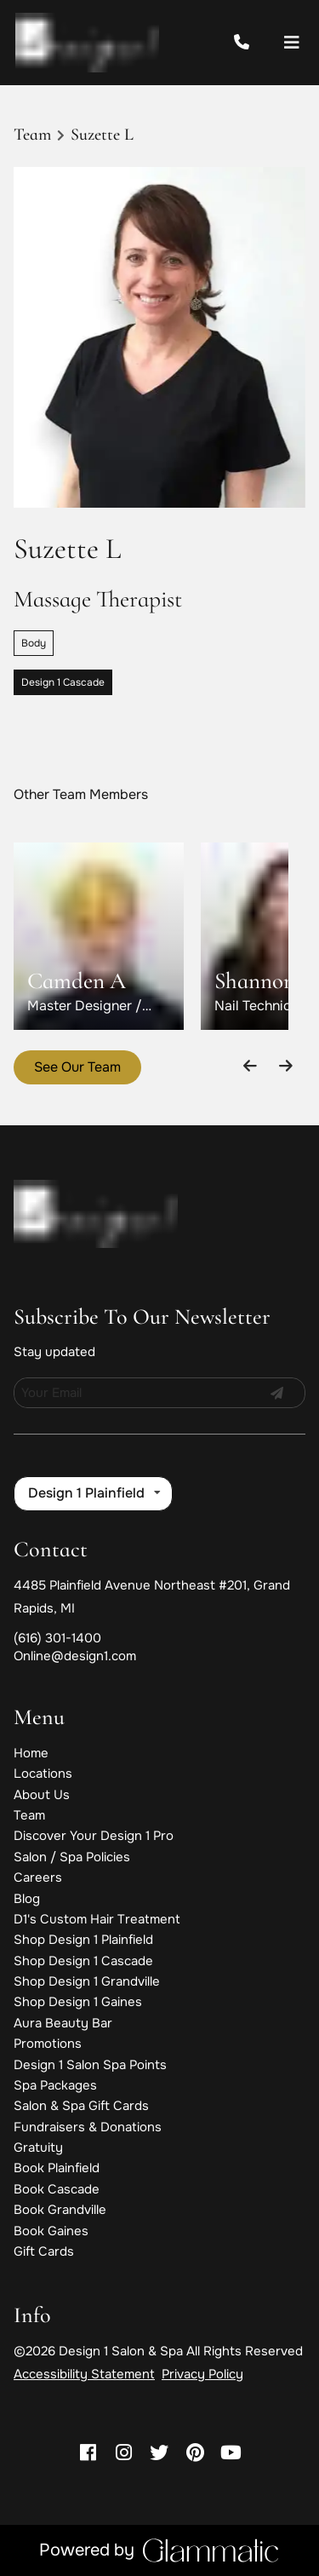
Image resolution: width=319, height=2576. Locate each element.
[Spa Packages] (55, 2085)
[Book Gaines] (51, 2231)
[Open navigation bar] (292, 42)
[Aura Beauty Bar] (63, 2023)
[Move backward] (250, 1064)
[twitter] (160, 2453)
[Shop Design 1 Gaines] (78, 2001)
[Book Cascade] (57, 2189)
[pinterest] (195, 2453)
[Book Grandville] (60, 2209)
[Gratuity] (38, 2147)
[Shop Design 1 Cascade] (83, 1960)
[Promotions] (48, 2043)
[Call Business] (257, 43)
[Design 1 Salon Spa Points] (90, 2064)
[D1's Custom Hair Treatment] (97, 1919)
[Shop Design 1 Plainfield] (83, 1939)
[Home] (31, 1753)
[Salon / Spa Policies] (72, 1857)
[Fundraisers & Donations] (88, 2127)
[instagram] (124, 2453)
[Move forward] (285, 1064)
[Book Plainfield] (57, 2167)
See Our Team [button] (77, 1067)
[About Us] (42, 1794)
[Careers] (38, 1877)
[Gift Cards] (44, 2251)
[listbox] (93, 1493)
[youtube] (230, 2453)
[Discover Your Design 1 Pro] (94, 1835)
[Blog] (27, 1898)
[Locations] (43, 1773)
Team (32, 134)
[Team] (29, 1815)
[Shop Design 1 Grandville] (87, 1981)
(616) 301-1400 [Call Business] (57, 1638)
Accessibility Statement (84, 2374)
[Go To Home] (87, 42)
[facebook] (88, 2453)
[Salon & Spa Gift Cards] (81, 2105)
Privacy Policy (202, 2374)
